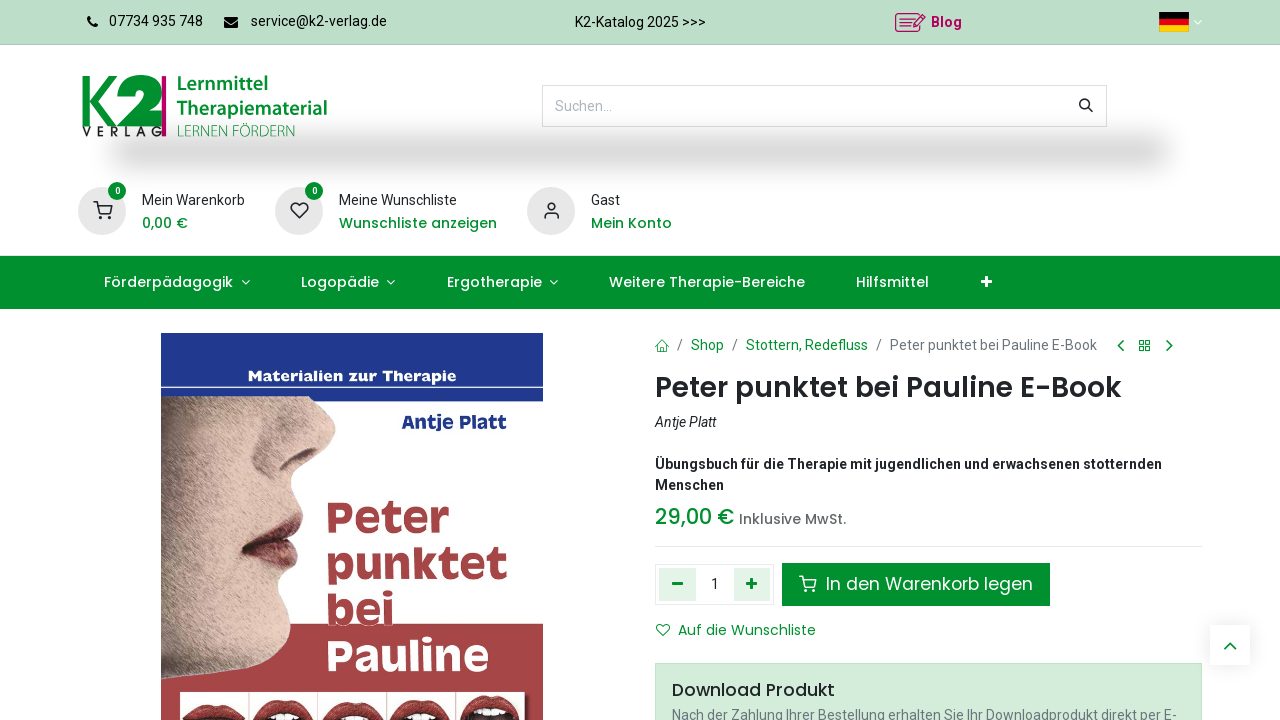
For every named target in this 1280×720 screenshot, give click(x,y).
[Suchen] (1086, 106)
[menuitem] (176, 282)
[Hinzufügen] (752, 584)
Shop (707, 345)
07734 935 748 (156, 21)
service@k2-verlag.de (319, 21)
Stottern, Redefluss (807, 345)
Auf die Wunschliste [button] (736, 630)
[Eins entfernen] (677, 584)
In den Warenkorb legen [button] (916, 584)
